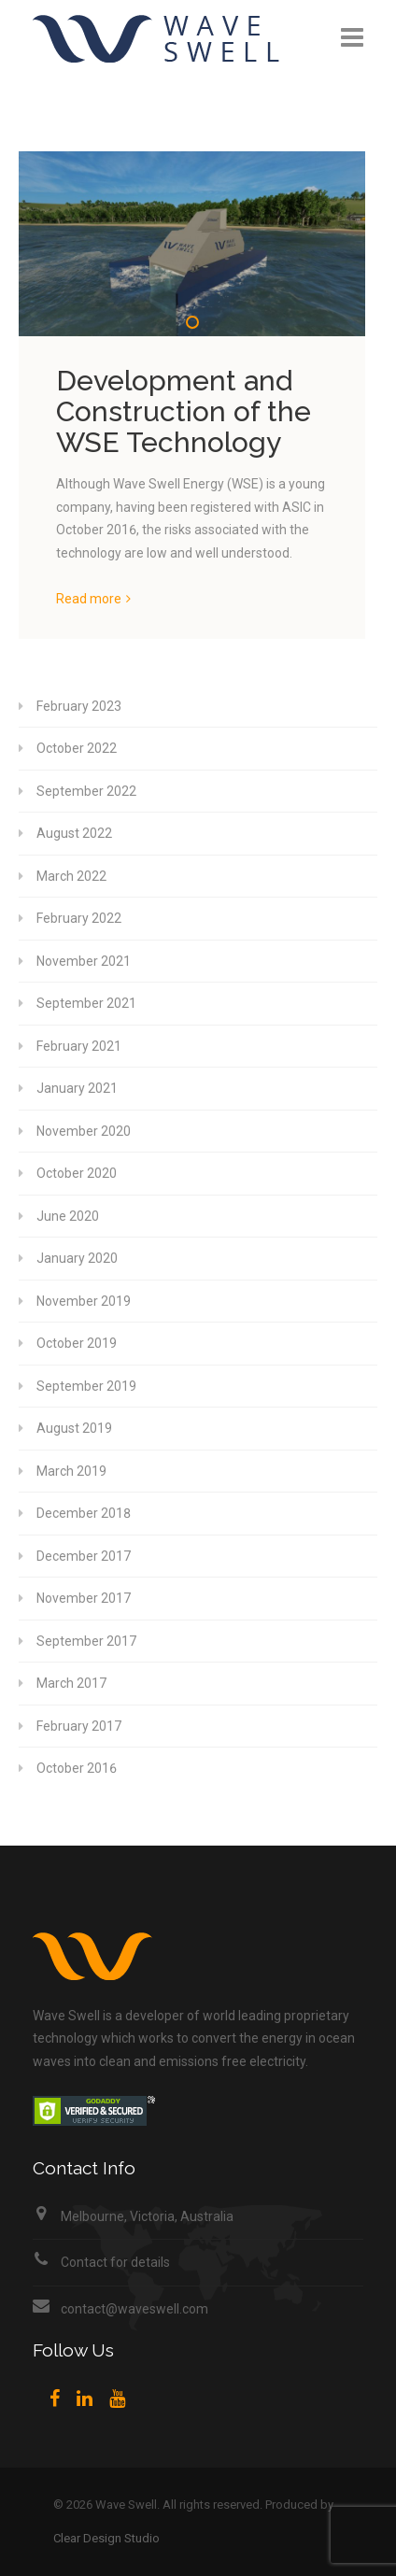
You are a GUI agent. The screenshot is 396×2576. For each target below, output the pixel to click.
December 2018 (83, 1513)
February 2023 (78, 706)
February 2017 (78, 1726)
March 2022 (71, 876)
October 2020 (76, 1173)
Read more (88, 598)
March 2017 (71, 1683)
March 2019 (71, 1471)
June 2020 (67, 1216)
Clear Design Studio (106, 2538)
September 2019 (86, 1386)
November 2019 (83, 1301)
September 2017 (86, 1641)
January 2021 (77, 1088)
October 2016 (76, 1768)
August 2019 (74, 1428)
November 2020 (83, 1131)
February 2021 (78, 1046)
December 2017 (83, 1556)
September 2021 (86, 1003)
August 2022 (74, 833)
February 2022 (78, 918)
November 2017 (83, 1598)
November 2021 (83, 961)
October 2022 (76, 748)
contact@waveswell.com (134, 2308)
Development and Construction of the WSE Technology (183, 411)
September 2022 (86, 791)
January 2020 (77, 1258)
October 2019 (76, 1343)
